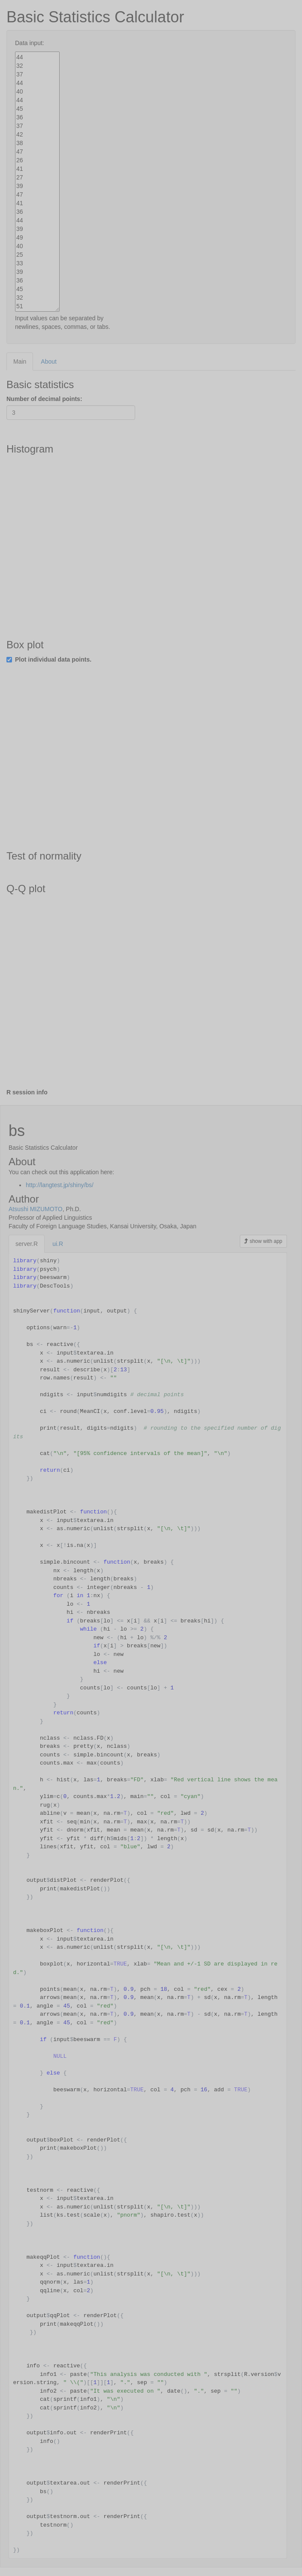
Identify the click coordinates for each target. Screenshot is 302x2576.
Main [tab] (19, 361)
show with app (263, 1241)
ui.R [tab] (57, 1243)
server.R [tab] (26, 1243)
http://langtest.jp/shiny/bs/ (60, 1185)
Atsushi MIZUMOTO (36, 1209)
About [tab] (49, 361)
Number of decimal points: (44, 398)
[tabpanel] (151, 738)
